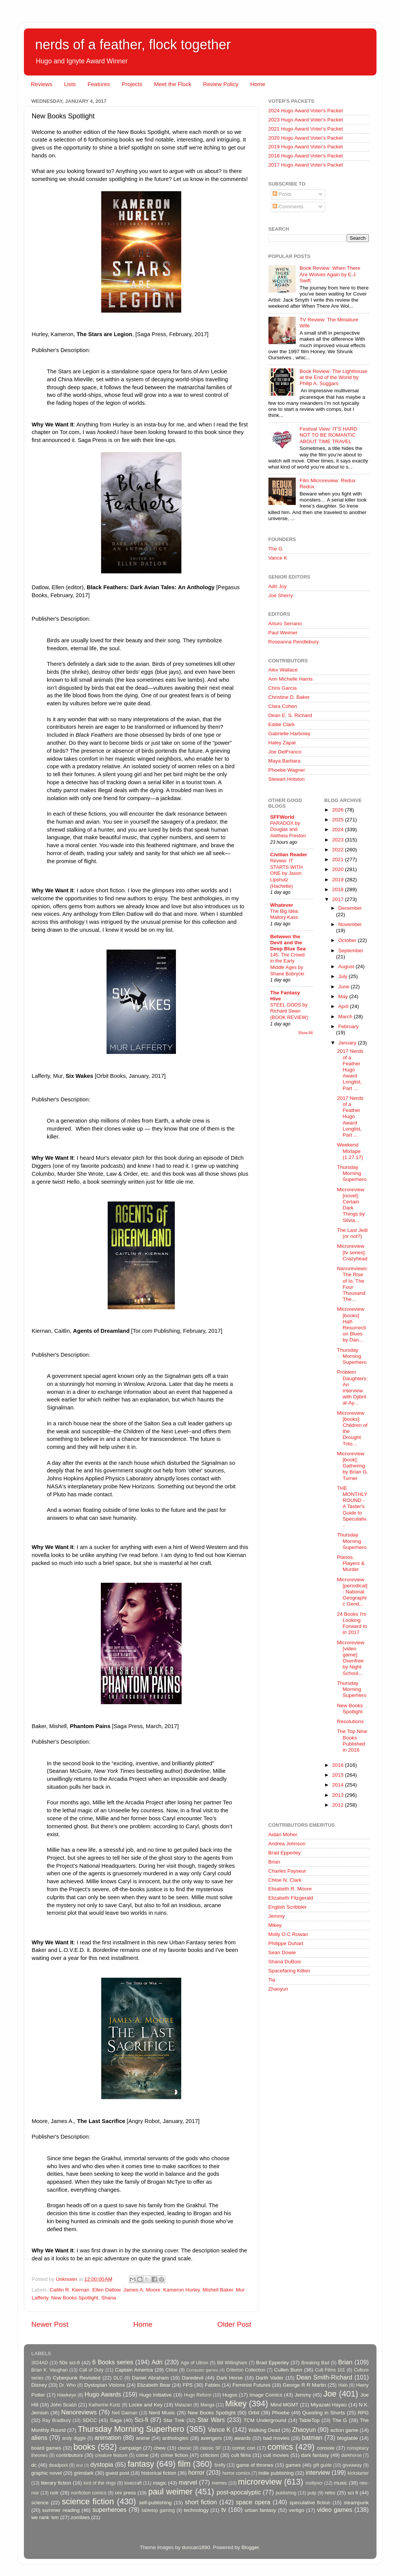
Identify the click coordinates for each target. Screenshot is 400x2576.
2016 (338, 1765)
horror (196, 2472)
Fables (212, 2385)
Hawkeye (66, 2395)
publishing (286, 2493)
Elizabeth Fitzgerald (291, 1898)
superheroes (110, 2509)
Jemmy (276, 1916)
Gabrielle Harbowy (289, 733)
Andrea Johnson (287, 1843)
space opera (253, 2502)
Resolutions (350, 1721)
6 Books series (112, 2362)
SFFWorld (282, 817)
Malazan (183, 2405)
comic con (243, 2448)
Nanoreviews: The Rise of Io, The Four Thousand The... (352, 1284)
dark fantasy (315, 2455)
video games (334, 2509)
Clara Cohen (282, 706)
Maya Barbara (284, 761)
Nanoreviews (79, 2412)
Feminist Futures (251, 2385)
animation (107, 2437)
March (346, 1016)
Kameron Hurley (181, 2290)
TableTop (309, 2420)
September (350, 950)
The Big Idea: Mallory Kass (284, 914)
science (40, 2502)
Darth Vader (269, 2378)
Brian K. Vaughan (49, 2370)
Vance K (277, 558)
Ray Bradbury (56, 2420)
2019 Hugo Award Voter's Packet (305, 146)
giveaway (352, 2465)
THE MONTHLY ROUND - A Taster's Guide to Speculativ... (352, 1506)
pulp (311, 2493)
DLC (117, 2378)
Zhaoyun (278, 1989)
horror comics (236, 2473)
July (343, 976)
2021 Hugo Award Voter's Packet (305, 129)
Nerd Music (162, 2413)
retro (330, 2493)
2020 (338, 869)
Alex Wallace (283, 670)
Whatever (281, 905)
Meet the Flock (172, 84)
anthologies (175, 2438)
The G (275, 549)
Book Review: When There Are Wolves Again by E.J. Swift (330, 274)
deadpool (58, 2465)
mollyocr (314, 2483)
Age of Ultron (194, 2362)
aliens (39, 2437)
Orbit (253, 2413)
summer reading (61, 2510)
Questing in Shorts (323, 2413)
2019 (338, 879)
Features (99, 84)
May (343, 996)
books (85, 2447)
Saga (116, 2420)
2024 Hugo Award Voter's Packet (305, 110)
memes (219, 2483)
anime (143, 2438)
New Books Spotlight (75, 2298)
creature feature (111, 2455)
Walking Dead (264, 2430)
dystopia (101, 2464)
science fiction (88, 2501)
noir (54, 2493)
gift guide (322, 2465)
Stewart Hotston (286, 779)
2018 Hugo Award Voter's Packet (305, 156)
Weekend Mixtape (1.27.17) (350, 1151)
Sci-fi (141, 2419)
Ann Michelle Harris (290, 679)
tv (223, 2509)
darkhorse (351, 2455)
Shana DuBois (284, 1961)
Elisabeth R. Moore (290, 1889)
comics (280, 2447)
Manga (207, 2405)
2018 (338, 889)
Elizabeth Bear (154, 2385)
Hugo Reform (198, 2395)
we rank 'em (45, 2517)
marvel (188, 2482)
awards (242, 2438)
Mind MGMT (284, 2405)
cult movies (276, 2455)
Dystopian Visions (104, 2385)
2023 (338, 840)
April (344, 1006)
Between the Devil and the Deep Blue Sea (288, 942)
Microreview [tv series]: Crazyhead (352, 1252)
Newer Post (50, 2324)
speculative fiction (309, 2502)
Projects (132, 84)
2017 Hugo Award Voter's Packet (305, 165)
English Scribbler (287, 1907)
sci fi (353, 2493)
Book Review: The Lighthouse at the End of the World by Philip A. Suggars (333, 377)
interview (318, 2472)
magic (159, 2483)
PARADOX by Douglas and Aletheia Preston (288, 829)
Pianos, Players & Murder (351, 1563)
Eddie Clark (281, 724)
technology (196, 2510)
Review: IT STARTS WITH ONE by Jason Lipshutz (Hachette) (286, 873)
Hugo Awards (103, 2394)
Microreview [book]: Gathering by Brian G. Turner (353, 1466)
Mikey (275, 1925)
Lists (70, 84)
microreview (260, 2481)
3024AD (39, 2362)
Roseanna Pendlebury (293, 642)
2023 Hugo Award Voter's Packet (305, 120)
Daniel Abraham (150, 2378)
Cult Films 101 (330, 2370)
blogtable (347, 2438)
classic (184, 2448)
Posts (282, 194)
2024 (338, 829)
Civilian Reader (288, 854)
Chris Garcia (282, 688)
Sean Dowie (282, 1952)
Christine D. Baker (289, 697)
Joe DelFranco (285, 752)
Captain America (134, 2370)
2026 (338, 810)
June (344, 986)
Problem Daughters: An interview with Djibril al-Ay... (352, 1387)
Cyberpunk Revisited (76, 2378)
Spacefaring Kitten (289, 1971)
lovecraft (133, 2483)
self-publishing (155, 2502)
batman (312, 2437)
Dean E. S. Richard (290, 715)
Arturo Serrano (285, 623)
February (348, 1026)
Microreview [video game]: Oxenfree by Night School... (350, 1658)
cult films (241, 2455)
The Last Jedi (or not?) (352, 1233)
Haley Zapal (282, 742)
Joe (330, 2393)
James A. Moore (141, 2290)
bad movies (276, 2438)
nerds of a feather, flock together (133, 44)
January (348, 1043)
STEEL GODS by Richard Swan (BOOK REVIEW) (289, 1011)
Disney (39, 2385)
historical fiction (158, 2473)
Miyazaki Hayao (329, 2405)
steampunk (356, 2502)
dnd (79, 2465)
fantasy (141, 2464)
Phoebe (281, 2413)
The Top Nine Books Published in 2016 (352, 1740)
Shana (108, 2298)
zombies (80, 2517)
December (350, 908)
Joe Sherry (280, 595)
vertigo (296, 2510)
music (340, 2483)
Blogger (250, 2547)
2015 (338, 1775)
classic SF (210, 2448)
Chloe (171, 2370)
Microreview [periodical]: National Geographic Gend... (352, 1592)
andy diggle (74, 2438)
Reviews (41, 84)
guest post (117, 2473)
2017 (338, 899)
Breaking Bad (315, 2362)
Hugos (230, 2395)
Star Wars (211, 2419)
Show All (305, 1033)
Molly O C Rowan (288, 1934)
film (184, 2464)
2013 (338, 1795)
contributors (69, 2455)
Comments (288, 206)
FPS (188, 2385)
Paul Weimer (283, 632)
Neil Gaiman (125, 2413)
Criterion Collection (245, 2370)
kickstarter (358, 2473)
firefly (219, 2465)
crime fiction (174, 2455)
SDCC (89, 2420)
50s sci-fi (69, 2362)
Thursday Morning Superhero (352, 1173)
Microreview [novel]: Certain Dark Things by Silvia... (351, 1205)
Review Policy (220, 84)
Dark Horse (229, 2378)
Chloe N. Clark (285, 1880)
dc (34, 2465)
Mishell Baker (217, 2290)
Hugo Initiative (155, 2395)
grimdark (84, 2473)
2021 (338, 859)
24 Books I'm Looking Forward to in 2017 (352, 1623)
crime (142, 2455)
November (350, 924)
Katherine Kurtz (105, 2405)
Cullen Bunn (288, 2370)
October (348, 940)
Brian (274, 1862)
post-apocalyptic (238, 2492)
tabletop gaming (158, 2510)
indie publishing (276, 2473)
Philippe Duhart (285, 1943)
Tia (271, 1980)
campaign (130, 2448)
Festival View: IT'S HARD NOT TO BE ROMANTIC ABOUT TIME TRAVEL (328, 435)
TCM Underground (264, 2420)
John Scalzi (63, 2405)
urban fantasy (260, 2510)
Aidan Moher (283, 1834)
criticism (209, 2455)
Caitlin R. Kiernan (69, 2290)
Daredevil (192, 2378)
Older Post (234, 2324)
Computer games (202, 2370)
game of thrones (254, 2465)
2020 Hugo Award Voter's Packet (305, 138)
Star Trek (174, 2420)
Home (257, 84)
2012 (338, 1805)
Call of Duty (91, 2370)
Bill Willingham (232, 2362)
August (347, 966)
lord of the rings (99, 2483)
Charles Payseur (287, 1871)
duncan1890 (196, 2547)
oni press (125, 2493)
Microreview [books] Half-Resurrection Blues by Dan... (351, 1324)
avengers (211, 2438)
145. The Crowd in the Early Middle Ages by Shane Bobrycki (287, 964)
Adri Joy (277, 586)
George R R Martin (304, 2385)
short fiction (201, 2502)
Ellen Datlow (106, 2290)
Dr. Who (67, 2385)
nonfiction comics (89, 2493)
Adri (157, 2362)
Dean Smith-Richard (324, 2377)
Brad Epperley (284, 1853)
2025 (338, 819)
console (326, 2448)
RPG (363, 2413)
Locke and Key (146, 2405)
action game (344, 2430)
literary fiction (56, 2483)
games (293, 2465)
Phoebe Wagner (286, 770)
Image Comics (265, 2395)
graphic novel (46, 2473)
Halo (343, 2385)
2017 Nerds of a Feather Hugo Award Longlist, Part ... (350, 1069)
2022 (338, 849)
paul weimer (170, 2491)
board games (46, 2448)
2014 (338, 1785)
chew (160, 2448)
